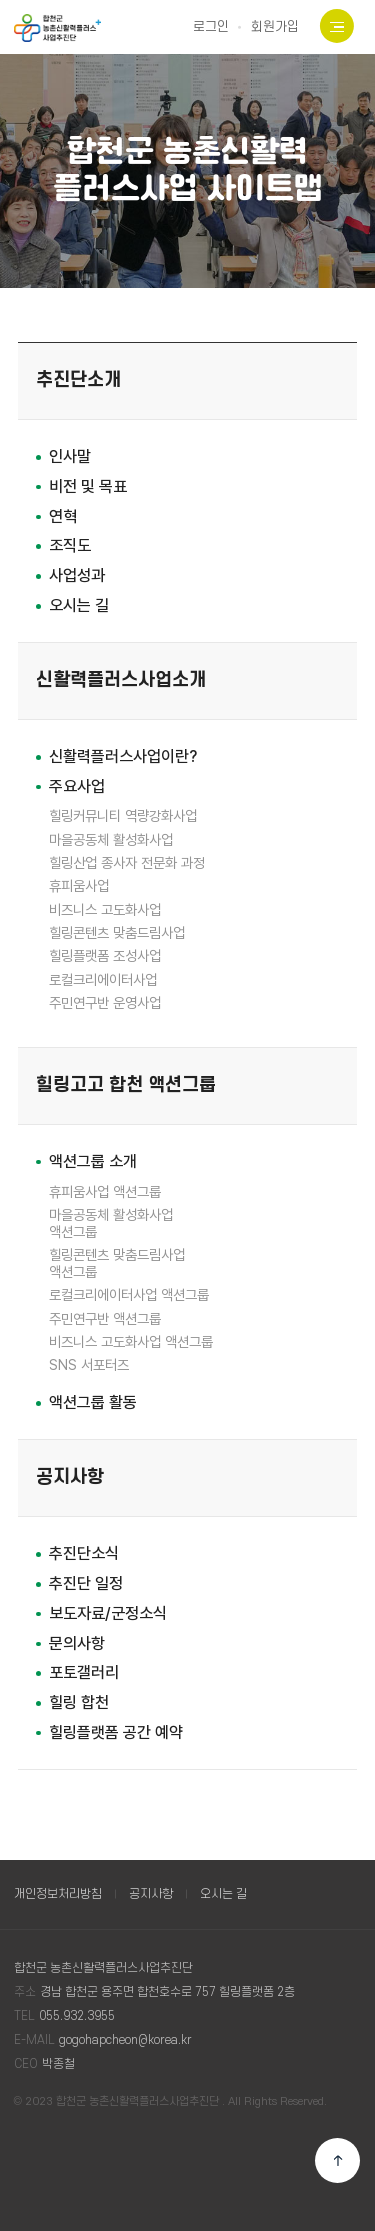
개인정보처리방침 (58, 1894)
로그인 (211, 27)
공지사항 (151, 1894)
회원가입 (275, 27)
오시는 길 (223, 1894)
